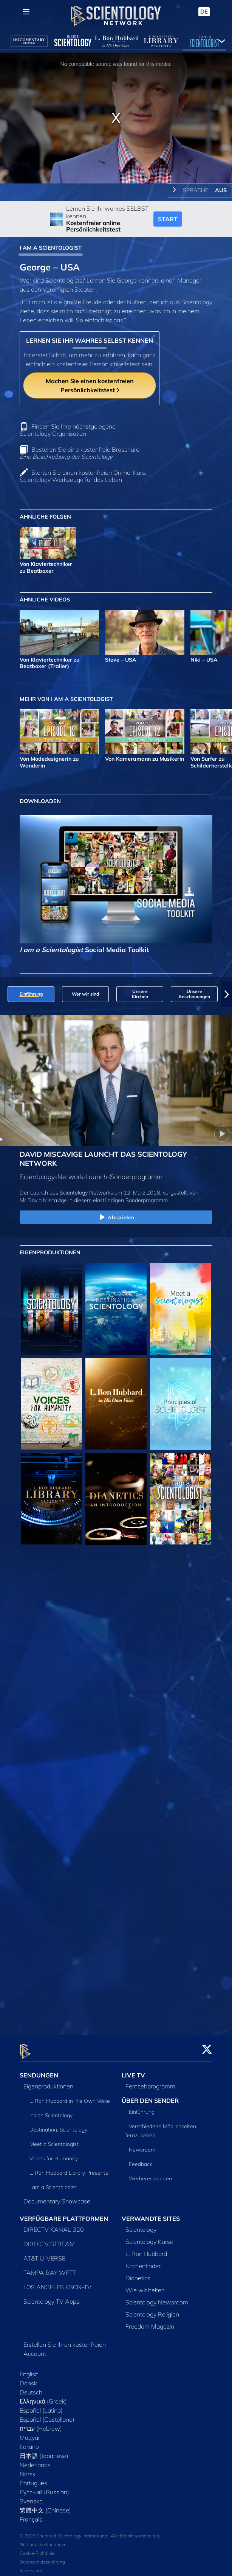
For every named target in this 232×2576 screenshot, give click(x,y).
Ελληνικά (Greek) (43, 2397)
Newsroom (142, 2145)
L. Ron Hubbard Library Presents (68, 2168)
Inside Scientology (51, 2111)
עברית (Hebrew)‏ (41, 2424)
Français (31, 2515)
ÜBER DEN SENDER (150, 2096)
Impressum (31, 2566)
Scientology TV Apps (51, 2297)
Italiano (29, 2442)
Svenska (31, 2497)
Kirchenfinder (143, 2261)
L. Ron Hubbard (146, 2249)
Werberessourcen (150, 2174)
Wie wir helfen (145, 2286)
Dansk (28, 2379)
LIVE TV (133, 2071)
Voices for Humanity (53, 2154)
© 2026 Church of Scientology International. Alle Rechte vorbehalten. (90, 2531)
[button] (226, 994)
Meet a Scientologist (54, 2139)
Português (33, 2479)
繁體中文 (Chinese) (45, 2506)
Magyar (30, 2433)
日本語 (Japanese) (44, 2451)
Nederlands (35, 2460)
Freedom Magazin (149, 2322)
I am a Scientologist (52, 2183)
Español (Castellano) (47, 2415)
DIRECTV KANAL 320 (53, 2225)
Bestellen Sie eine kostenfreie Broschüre (79, 453)
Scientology (140, 2225)
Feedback (140, 2160)
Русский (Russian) (44, 2488)
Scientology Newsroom (156, 2298)
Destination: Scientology (58, 2125)
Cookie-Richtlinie (37, 2549)
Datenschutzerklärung (42, 2557)
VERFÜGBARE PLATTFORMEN (64, 2214)
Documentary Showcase (56, 2197)
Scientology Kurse (149, 2237)
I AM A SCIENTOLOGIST (51, 247)
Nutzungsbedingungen (43, 2540)
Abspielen (116, 1218)
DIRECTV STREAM (49, 2240)
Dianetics (137, 2274)
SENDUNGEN (39, 2071)
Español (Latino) (41, 2406)
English (29, 2370)
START (168, 219)
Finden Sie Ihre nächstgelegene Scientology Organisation (68, 430)
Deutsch (31, 2388)
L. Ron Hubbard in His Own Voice (69, 2096)
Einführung (142, 2107)
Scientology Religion (152, 2310)
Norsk (28, 2469)
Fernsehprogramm (150, 2082)
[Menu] (26, 12)
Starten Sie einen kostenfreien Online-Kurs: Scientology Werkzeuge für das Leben (83, 476)
